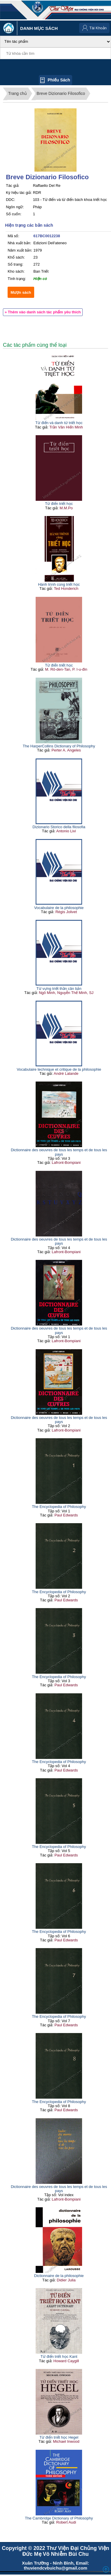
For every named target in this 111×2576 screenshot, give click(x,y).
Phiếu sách (59, 80)
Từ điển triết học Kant (59, 2356)
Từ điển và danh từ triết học (58, 423)
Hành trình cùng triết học (59, 584)
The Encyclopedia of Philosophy (59, 1506)
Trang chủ (17, 93)
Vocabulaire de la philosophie (59, 908)
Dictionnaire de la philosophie (59, 2275)
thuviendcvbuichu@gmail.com (55, 2567)
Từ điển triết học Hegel (58, 2437)
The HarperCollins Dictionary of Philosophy (59, 746)
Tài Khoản (98, 28)
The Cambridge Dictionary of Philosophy (59, 2518)
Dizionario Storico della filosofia (58, 827)
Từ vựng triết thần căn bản (59, 988)
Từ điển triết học (59, 503)
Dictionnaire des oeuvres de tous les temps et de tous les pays (59, 1152)
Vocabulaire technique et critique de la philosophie (59, 1069)
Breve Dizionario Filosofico (61, 93)
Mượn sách (21, 292)
